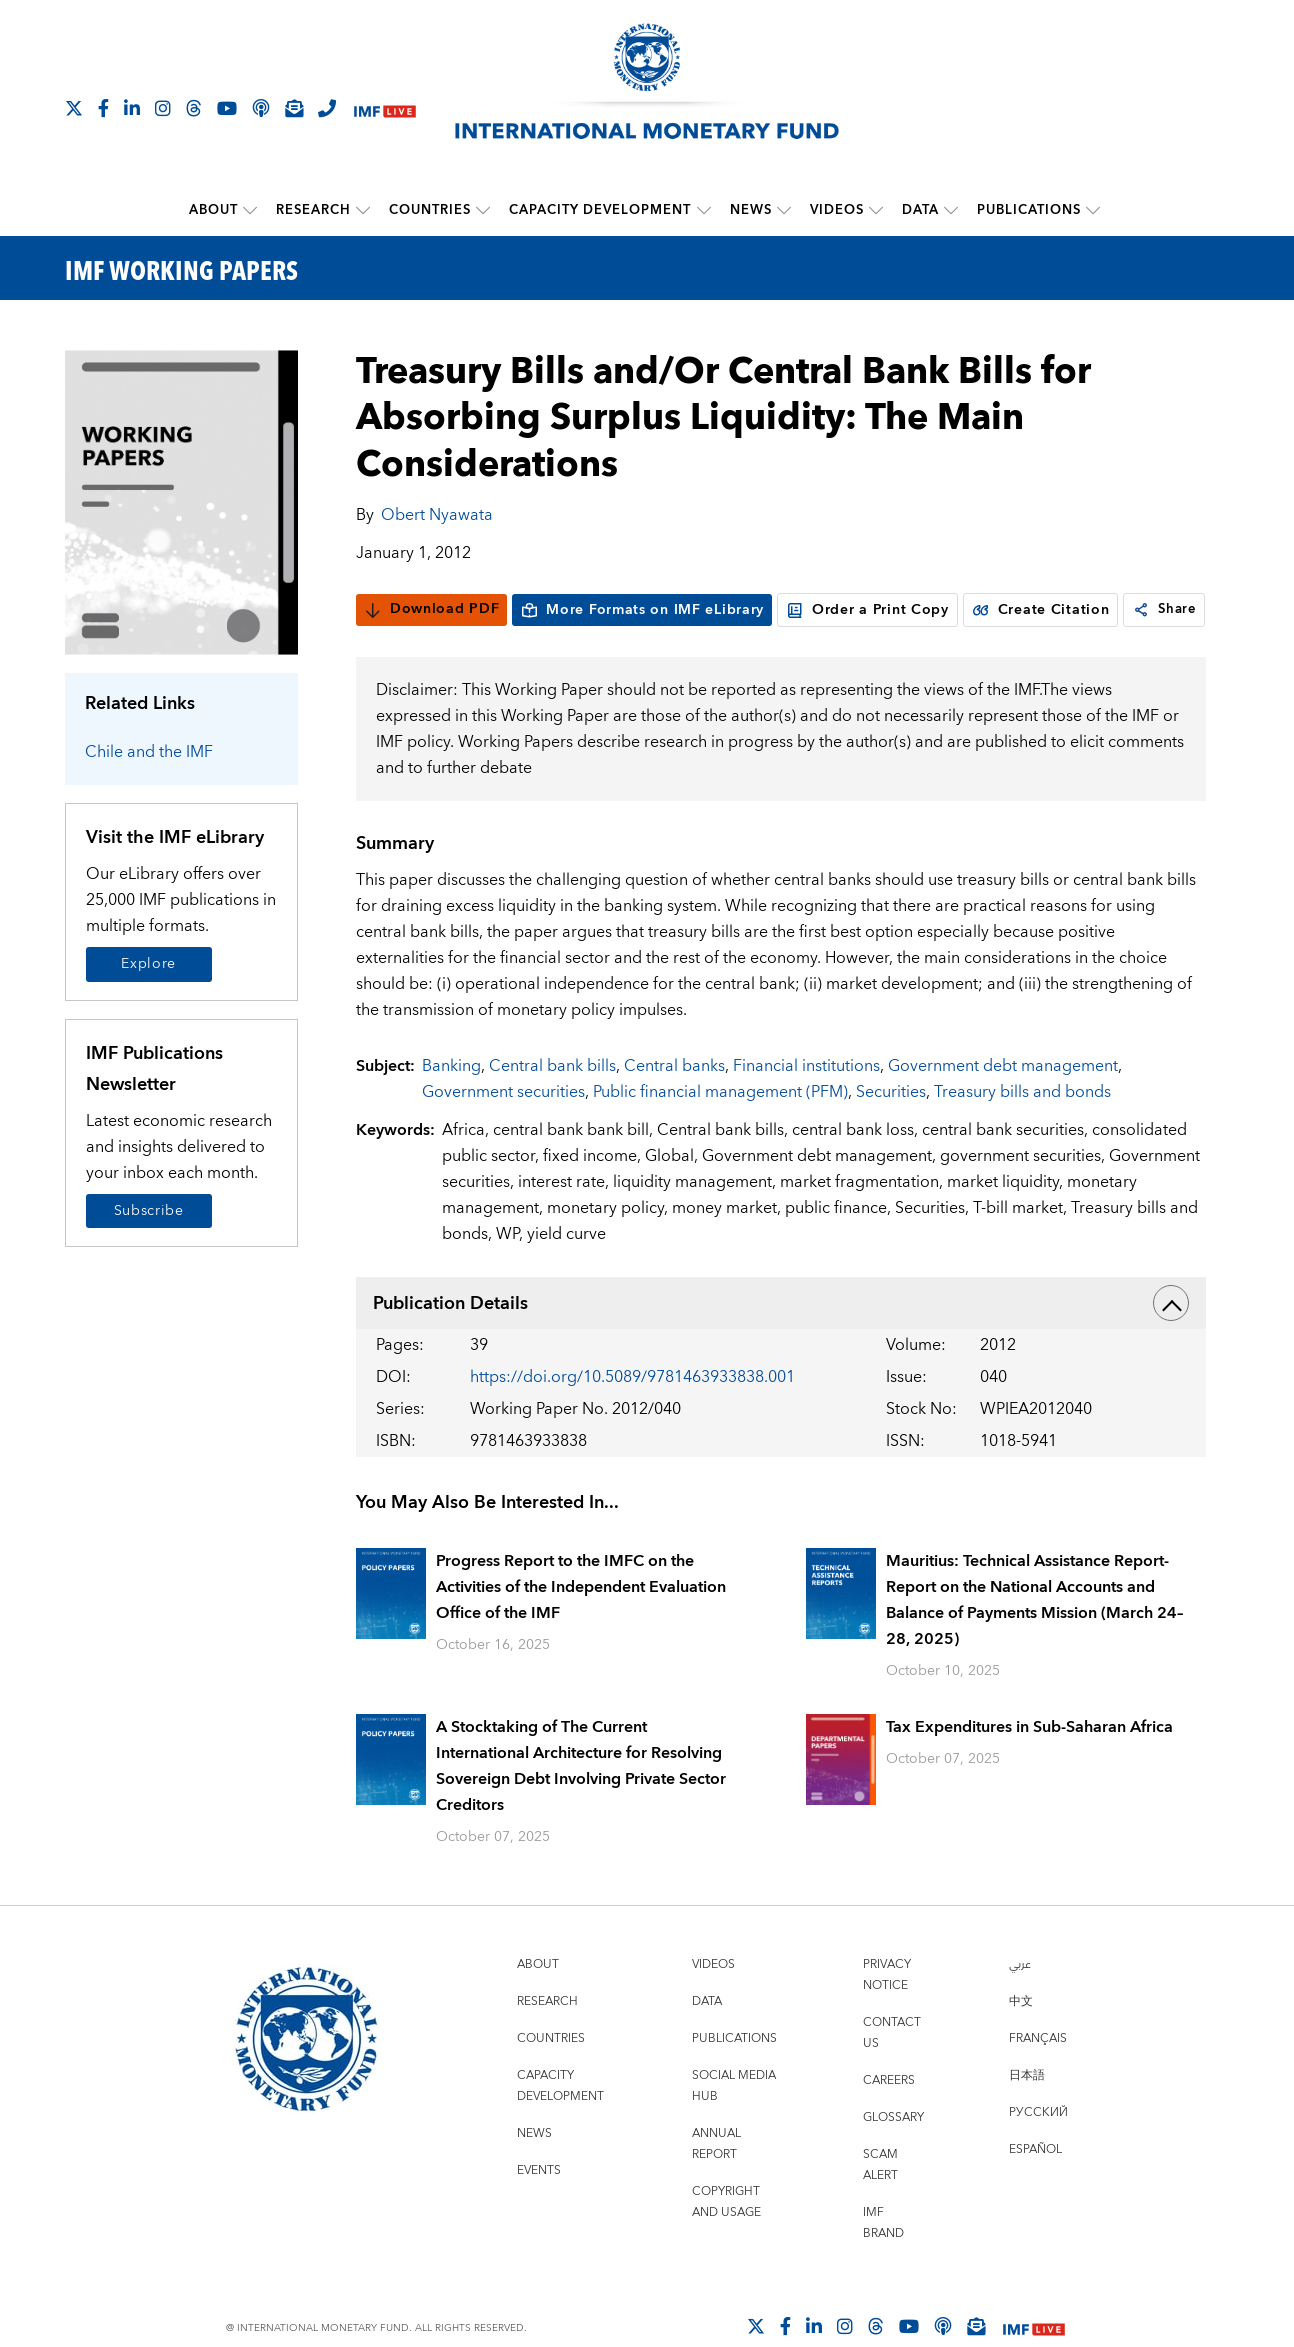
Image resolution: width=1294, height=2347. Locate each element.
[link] (374, 648)
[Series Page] (181, 500)
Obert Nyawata (437, 514)
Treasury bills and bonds (1022, 1130)
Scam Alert (880, 2203)
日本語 (1027, 2113)
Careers (889, 2118)
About (214, 210)
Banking (451, 1104)
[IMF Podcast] (261, 108)
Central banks (674, 1104)
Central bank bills (552, 1104)
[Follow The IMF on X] (74, 108)
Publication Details (781, 1341)
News (751, 210)
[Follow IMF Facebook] (103, 108)
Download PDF (431, 609)
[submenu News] (784, 210)
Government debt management (1003, 1104)
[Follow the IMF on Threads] (194, 108)
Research (314, 210)
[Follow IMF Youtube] (227, 108)
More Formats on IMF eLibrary (642, 609)
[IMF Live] (385, 109)
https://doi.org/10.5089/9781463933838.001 (632, 1415)
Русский (1038, 2150)
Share (398, 648)
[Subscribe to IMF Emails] (294, 108)
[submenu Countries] (484, 210)
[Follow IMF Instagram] (163, 108)
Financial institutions (806, 1104)
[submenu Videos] (876, 210)
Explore (148, 963)
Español (1035, 2187)
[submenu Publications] (1093, 210)
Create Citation (1041, 609)
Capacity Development (601, 210)
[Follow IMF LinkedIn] (132, 108)
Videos (837, 210)
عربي (1020, 2002)
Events (539, 2208)
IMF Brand (883, 2261)
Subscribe (149, 1210)
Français (1038, 2076)
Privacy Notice (887, 2013)
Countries (431, 210)
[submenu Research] (364, 210)
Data (920, 210)
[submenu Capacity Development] (704, 210)
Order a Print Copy (867, 609)
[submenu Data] (951, 210)
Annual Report (716, 2182)
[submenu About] (251, 210)
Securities (891, 1130)
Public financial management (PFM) (720, 1130)
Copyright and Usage (726, 2240)
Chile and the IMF (149, 751)
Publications (1029, 210)
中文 (1021, 2039)
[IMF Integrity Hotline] (327, 108)
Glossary (893, 2155)
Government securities (503, 1130)
